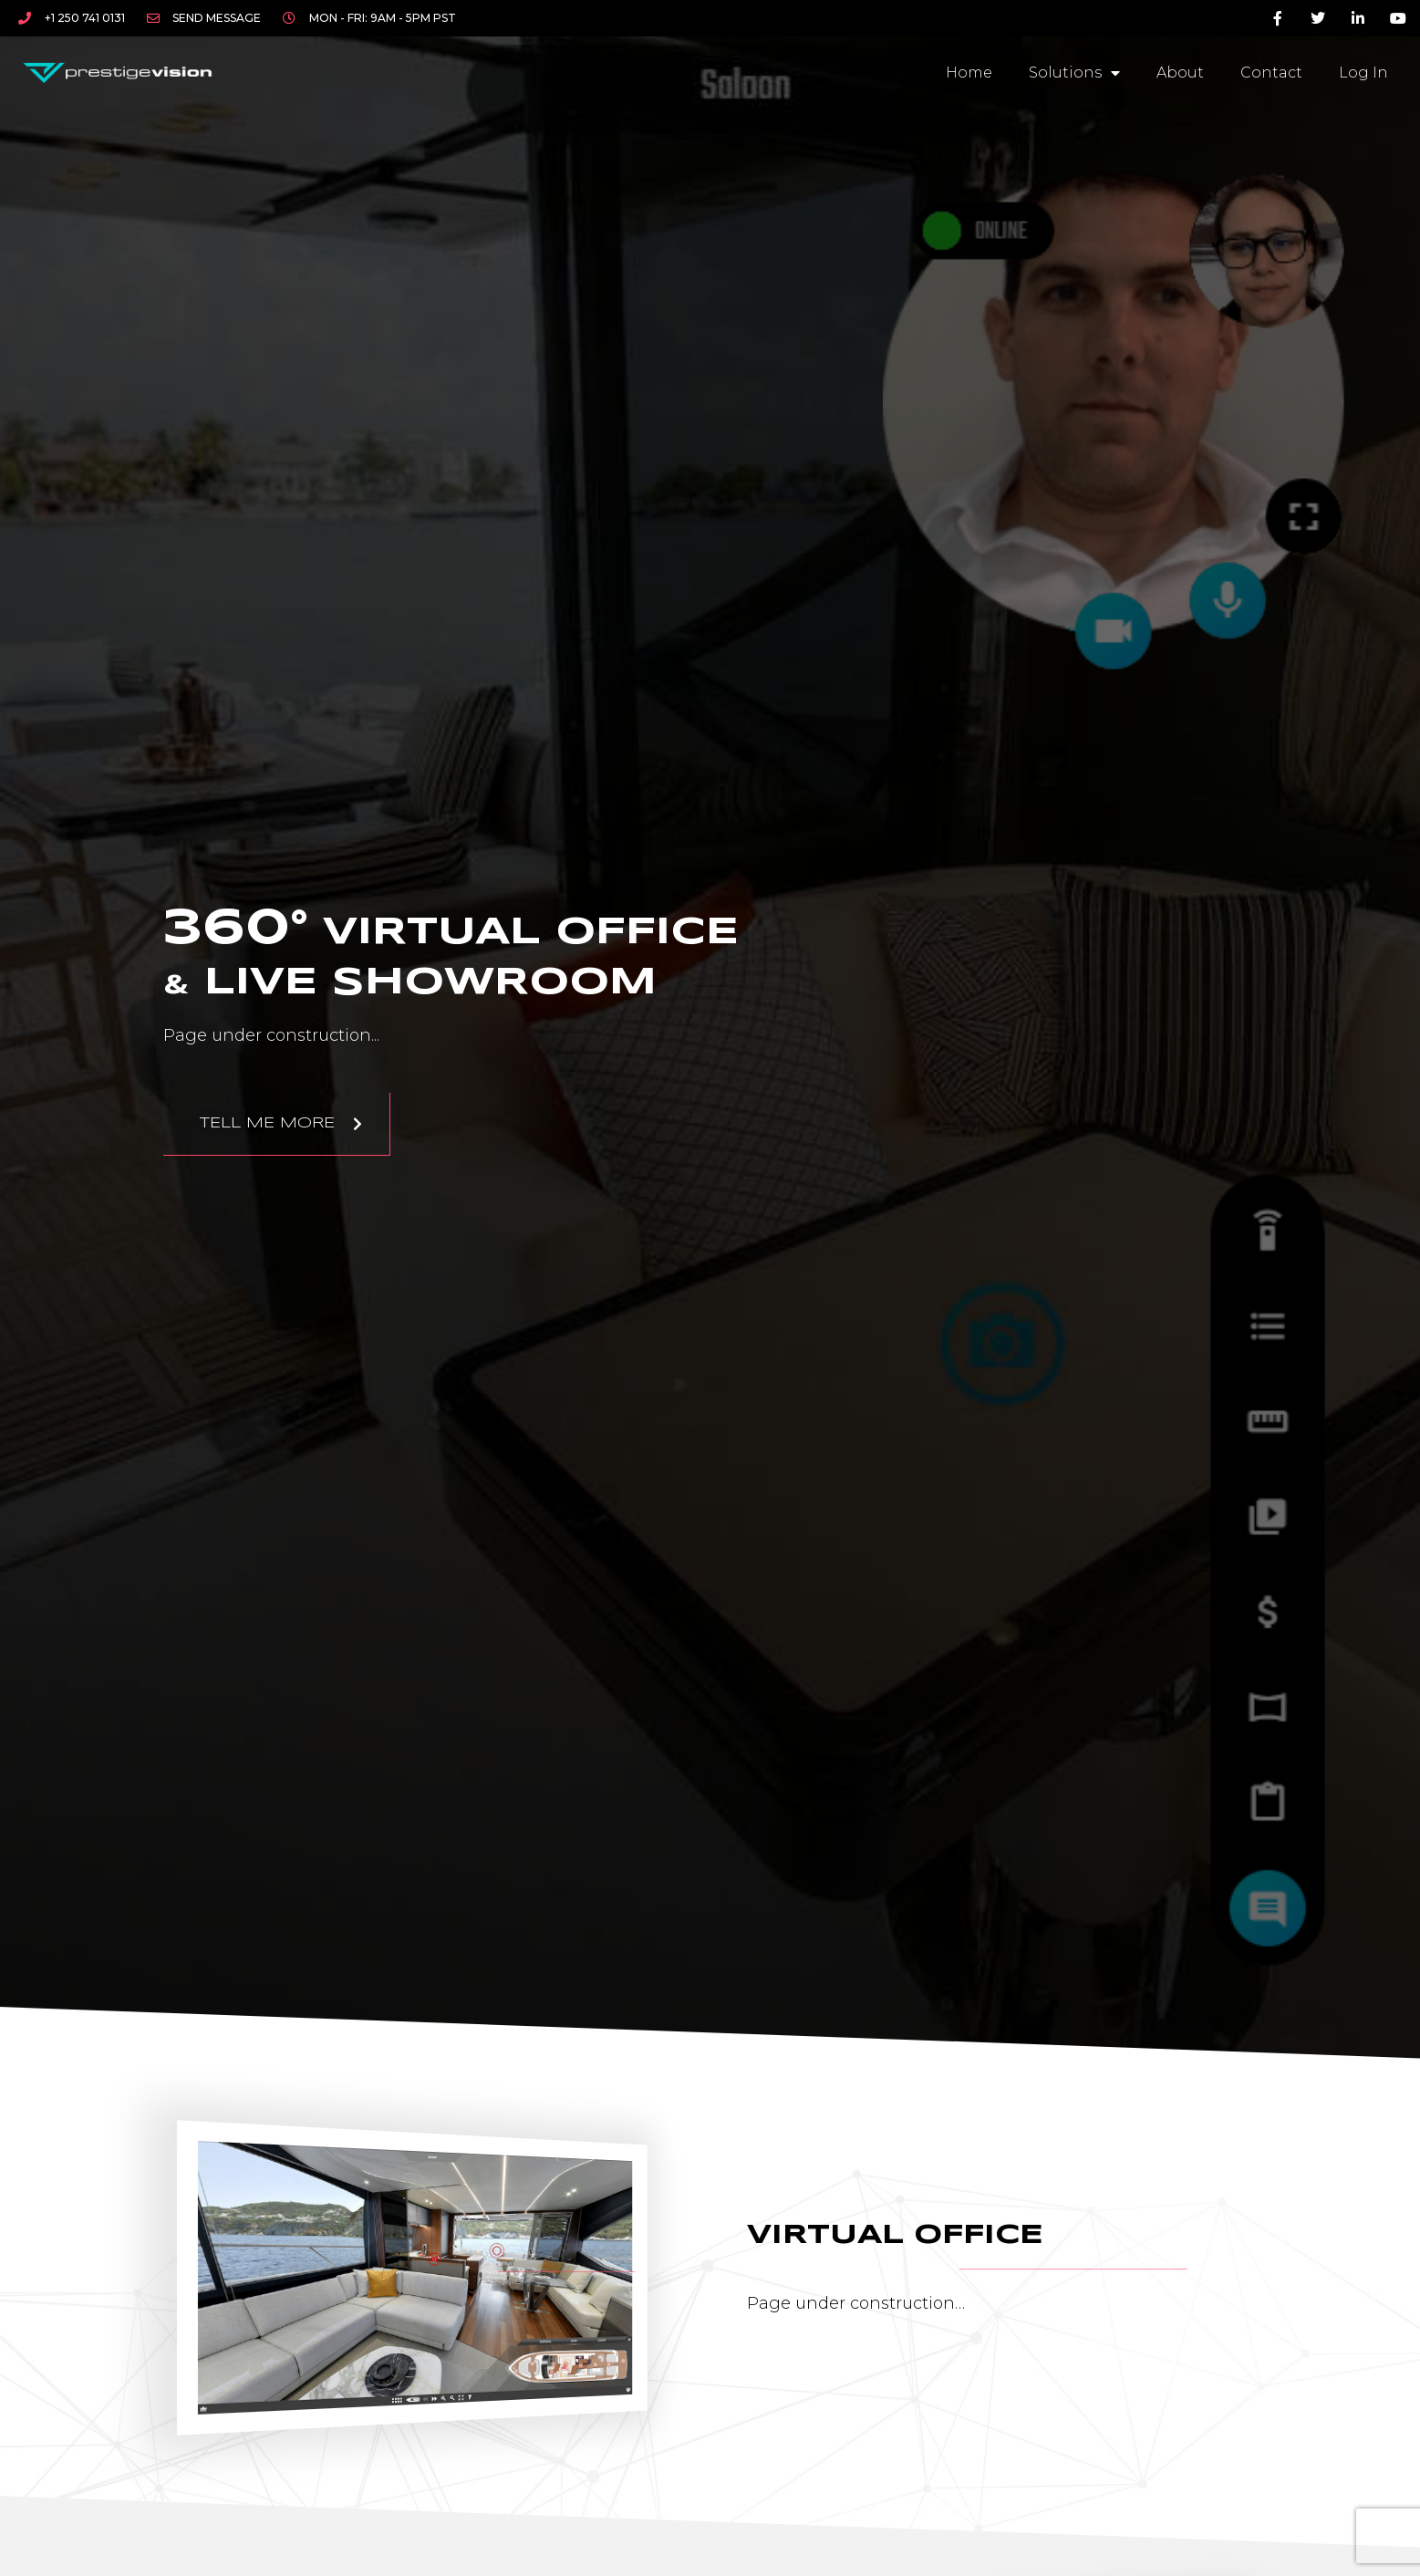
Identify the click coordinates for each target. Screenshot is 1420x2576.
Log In (1363, 72)
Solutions (1074, 73)
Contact (1271, 72)
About (1180, 72)
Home (969, 72)
